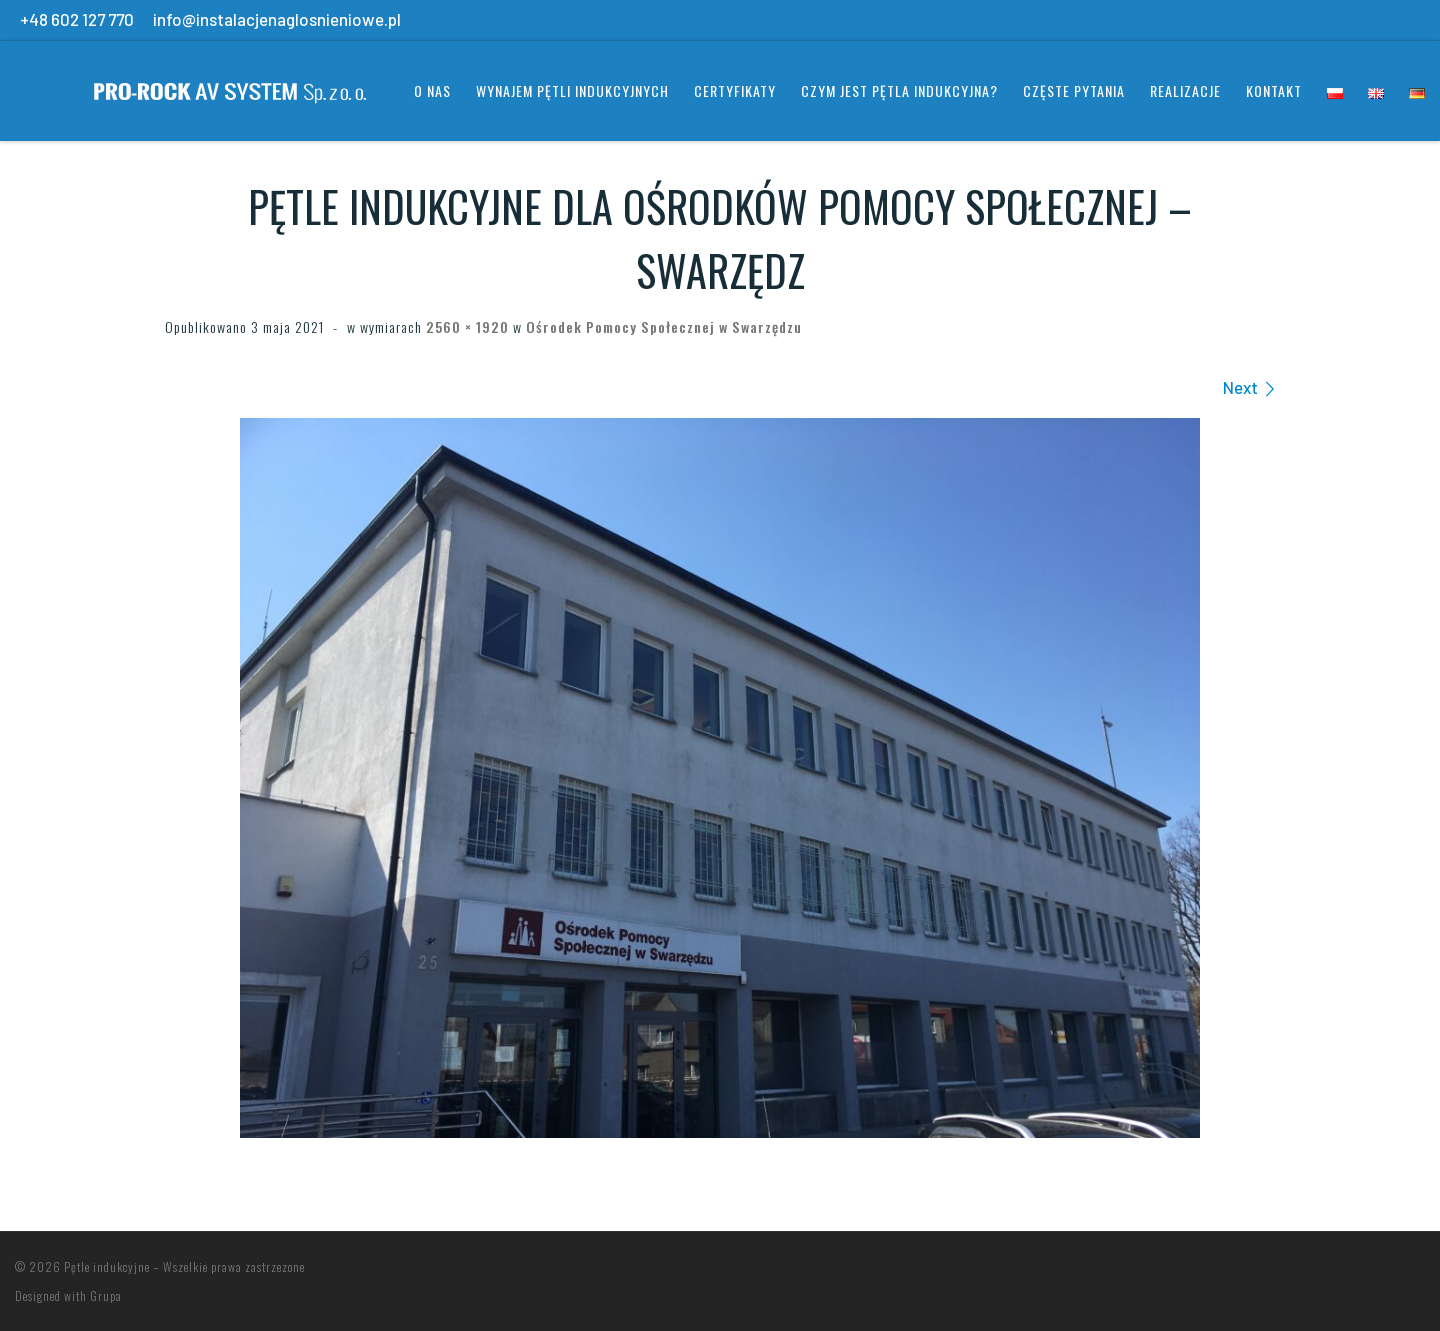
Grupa (106, 1295)
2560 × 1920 (465, 326)
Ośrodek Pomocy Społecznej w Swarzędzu (662, 326)
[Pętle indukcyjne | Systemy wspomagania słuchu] (194, 86)
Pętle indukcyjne (107, 1266)
